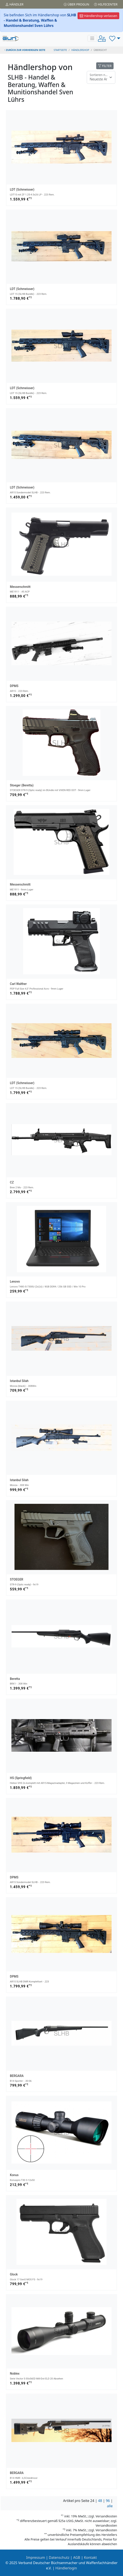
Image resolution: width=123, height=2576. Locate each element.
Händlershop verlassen (98, 16)
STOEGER (16, 1579)
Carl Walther (18, 984)
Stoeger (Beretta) (22, 785)
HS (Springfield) (21, 1778)
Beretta (15, 1679)
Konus (14, 2175)
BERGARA (17, 2076)
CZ (12, 1182)
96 (108, 2500)
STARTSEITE (60, 50)
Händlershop (80, 50)
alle (110, 2506)
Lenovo (15, 1281)
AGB (76, 2557)
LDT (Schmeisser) (22, 189)
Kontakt (90, 2557)
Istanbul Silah (19, 1381)
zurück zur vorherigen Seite (24, 50)
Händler (14, 4)
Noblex (15, 2373)
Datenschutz (59, 2557)
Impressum (35, 2557)
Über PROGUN (76, 4)
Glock (14, 2274)
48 (100, 2500)
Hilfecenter (106, 4)
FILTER (105, 66)
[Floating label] (101, 77)
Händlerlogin (66, 2568)
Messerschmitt (20, 587)
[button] (114, 38)
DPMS (14, 686)
